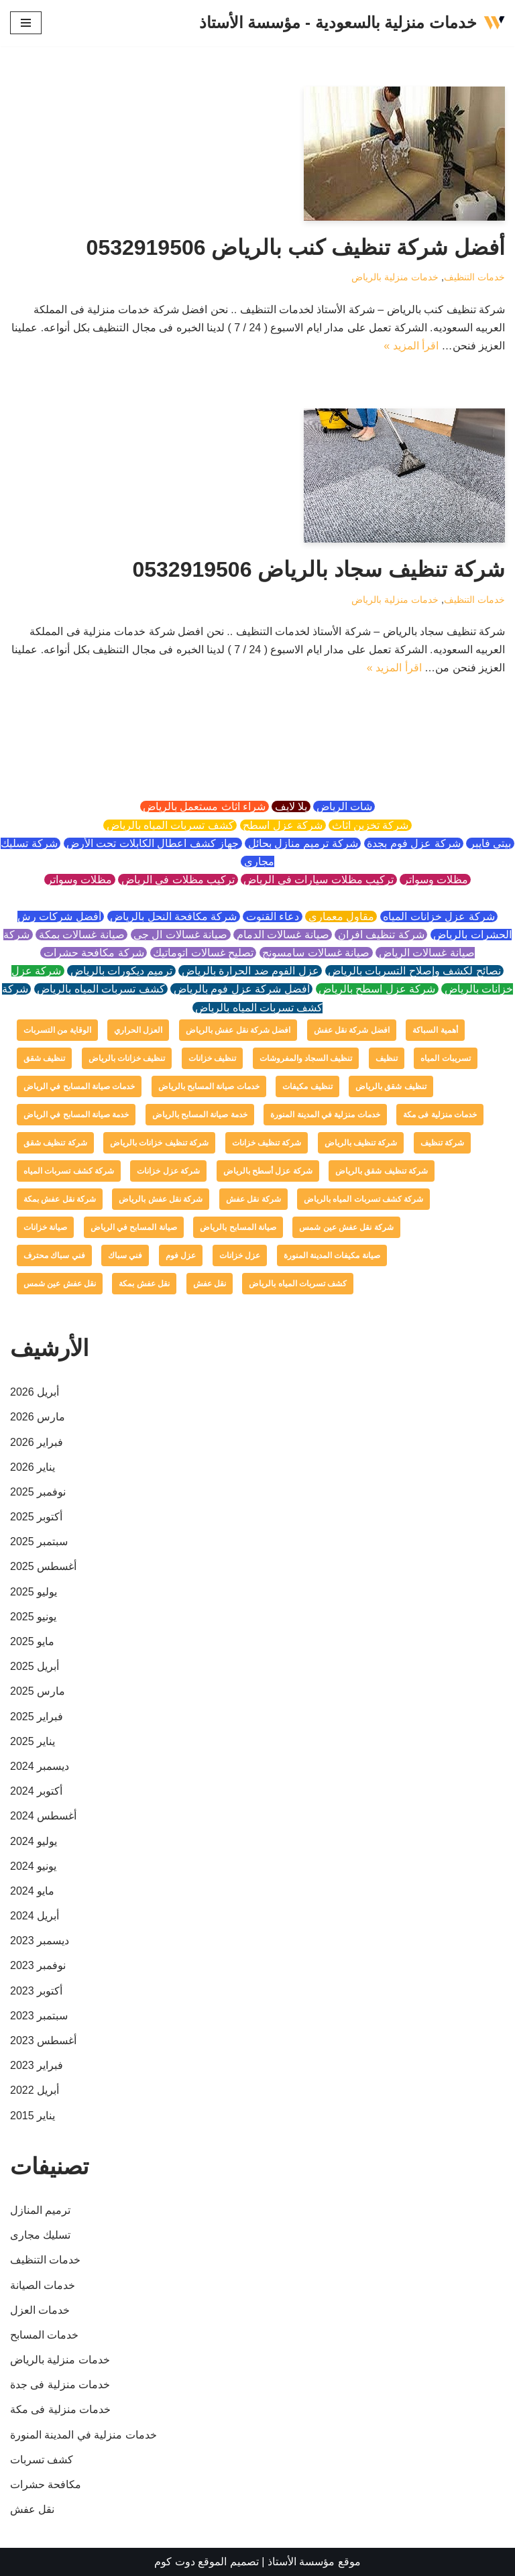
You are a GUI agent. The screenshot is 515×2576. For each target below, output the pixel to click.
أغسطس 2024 (43, 1816)
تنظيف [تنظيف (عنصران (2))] (387, 1058)
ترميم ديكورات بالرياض (121, 970)
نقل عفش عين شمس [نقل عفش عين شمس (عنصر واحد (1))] (59, 1283)
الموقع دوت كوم (190, 2561)
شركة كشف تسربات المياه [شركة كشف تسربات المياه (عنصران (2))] (68, 1171)
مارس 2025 (37, 1691)
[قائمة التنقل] (26, 22)
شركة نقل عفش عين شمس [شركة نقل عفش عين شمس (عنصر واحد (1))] (346, 1227)
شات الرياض (344, 806)
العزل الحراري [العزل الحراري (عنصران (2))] (138, 1030)
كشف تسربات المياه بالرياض (170, 825)
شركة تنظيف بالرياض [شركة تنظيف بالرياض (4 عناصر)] (361, 1142)
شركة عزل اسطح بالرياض (377, 989)
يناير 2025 (32, 1741)
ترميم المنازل (40, 2210)
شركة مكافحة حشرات (93, 952)
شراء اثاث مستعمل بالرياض (204, 806)
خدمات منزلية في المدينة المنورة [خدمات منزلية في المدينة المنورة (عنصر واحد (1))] (325, 1114)
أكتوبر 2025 (36, 1516)
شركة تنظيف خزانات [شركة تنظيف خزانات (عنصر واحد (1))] (267, 1142)
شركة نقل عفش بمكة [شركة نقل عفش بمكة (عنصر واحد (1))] (59, 1199)
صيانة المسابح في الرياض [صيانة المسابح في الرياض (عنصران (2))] (134, 1227)
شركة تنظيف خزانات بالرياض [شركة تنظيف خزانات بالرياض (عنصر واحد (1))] (159, 1142)
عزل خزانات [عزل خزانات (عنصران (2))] (239, 1255)
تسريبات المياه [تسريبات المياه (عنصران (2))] (445, 1058)
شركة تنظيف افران (381, 934)
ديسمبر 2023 (39, 1940)
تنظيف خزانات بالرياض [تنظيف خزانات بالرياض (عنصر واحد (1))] (127, 1058)
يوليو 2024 (33, 1841)
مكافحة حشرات (45, 2484)
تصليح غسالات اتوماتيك (203, 952)
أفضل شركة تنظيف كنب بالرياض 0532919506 (296, 247)
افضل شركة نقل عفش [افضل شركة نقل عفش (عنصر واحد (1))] (352, 1030)
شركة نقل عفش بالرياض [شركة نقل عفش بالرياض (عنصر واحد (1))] (161, 1199)
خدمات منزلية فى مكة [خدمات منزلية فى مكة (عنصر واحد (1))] (440, 1114)
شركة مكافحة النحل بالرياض (173, 916)
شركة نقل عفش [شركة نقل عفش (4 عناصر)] (253, 1199)
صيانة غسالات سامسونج (316, 952)
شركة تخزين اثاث (370, 825)
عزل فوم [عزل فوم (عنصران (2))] (181, 1255)
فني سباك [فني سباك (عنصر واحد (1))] (125, 1255)
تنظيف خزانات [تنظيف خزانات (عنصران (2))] (212, 1058)
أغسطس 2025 (43, 1566)
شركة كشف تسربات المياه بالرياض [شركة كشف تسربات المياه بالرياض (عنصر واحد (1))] (363, 1199)
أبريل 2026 (34, 1392)
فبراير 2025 (36, 1716)
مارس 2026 (37, 1416)
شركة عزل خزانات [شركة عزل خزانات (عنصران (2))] (168, 1171)
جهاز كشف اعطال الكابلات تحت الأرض (153, 843)
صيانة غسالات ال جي (181, 934)
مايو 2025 (32, 1641)
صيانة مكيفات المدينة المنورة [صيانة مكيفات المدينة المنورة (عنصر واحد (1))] (332, 1255)
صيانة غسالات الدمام (282, 934)
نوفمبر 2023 (38, 1965)
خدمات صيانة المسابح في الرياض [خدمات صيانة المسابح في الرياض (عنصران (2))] (79, 1086)
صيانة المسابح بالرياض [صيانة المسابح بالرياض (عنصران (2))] (238, 1227)
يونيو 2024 (33, 1866)
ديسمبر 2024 (39, 1766)
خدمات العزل (40, 2310)
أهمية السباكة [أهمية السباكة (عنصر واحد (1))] (434, 1030)
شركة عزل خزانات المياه (439, 916)
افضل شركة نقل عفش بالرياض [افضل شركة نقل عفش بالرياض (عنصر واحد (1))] (238, 1030)
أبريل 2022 (34, 2090)
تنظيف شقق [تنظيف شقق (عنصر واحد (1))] (44, 1058)
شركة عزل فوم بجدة (413, 843)
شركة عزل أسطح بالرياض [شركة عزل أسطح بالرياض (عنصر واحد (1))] (267, 1171)
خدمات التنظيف (474, 277)
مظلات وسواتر (435, 879)
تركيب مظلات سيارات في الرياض (319, 879)
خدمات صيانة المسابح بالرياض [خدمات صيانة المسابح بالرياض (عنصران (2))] (209, 1086)
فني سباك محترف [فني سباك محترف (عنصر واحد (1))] (54, 1255)
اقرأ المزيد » (411, 345)
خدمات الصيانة (42, 2285)
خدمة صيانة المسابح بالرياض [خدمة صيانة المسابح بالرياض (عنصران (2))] (199, 1114)
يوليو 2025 (33, 1592)
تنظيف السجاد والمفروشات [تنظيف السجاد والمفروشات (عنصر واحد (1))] (306, 1058)
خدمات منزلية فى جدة (60, 2384)
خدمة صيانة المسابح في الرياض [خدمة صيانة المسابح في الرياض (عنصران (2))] (76, 1114)
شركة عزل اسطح (283, 825)
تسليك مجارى (40, 2235)
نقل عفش (32, 2509)
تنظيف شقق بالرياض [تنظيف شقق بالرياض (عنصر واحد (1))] (390, 1086)
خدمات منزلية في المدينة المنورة (83, 2435)
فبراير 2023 (36, 2065)
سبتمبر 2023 (39, 2015)
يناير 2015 (32, 2115)
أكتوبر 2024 (36, 1791)
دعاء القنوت (272, 916)
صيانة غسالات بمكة (81, 934)
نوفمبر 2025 (38, 1492)
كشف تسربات (41, 2459)
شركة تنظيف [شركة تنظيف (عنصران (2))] (442, 1142)
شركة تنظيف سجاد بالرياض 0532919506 (318, 569)
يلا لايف (291, 806)
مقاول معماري (341, 916)
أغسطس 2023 (43, 2040)
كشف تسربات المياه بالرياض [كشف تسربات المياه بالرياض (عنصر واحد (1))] (298, 1283)
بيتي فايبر (490, 843)
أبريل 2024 (34, 1915)
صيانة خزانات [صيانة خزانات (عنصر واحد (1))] (45, 1227)
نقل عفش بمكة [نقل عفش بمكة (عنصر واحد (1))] (144, 1283)
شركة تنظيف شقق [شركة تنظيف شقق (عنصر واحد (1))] (55, 1142)
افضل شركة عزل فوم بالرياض (241, 989)
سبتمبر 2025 (39, 1541)
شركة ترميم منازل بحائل (303, 843)
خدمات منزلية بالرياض (395, 277)
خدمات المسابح (44, 2335)
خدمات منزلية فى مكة (60, 2409)
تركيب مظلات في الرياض (177, 879)
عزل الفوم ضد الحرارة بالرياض (250, 970)
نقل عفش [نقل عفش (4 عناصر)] (209, 1283)
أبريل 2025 (34, 1666)
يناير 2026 (32, 1467)
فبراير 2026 (36, 1442)
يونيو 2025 (33, 1616)
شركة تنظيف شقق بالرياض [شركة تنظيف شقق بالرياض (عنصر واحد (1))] (381, 1171)
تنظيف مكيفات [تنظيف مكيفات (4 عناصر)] (307, 1086)
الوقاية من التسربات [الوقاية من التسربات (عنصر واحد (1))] (57, 1030)
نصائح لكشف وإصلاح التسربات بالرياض (414, 970)
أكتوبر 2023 (36, 1991)
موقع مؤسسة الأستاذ (314, 2561)
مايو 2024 (32, 1891)
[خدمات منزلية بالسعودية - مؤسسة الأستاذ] (352, 23)
